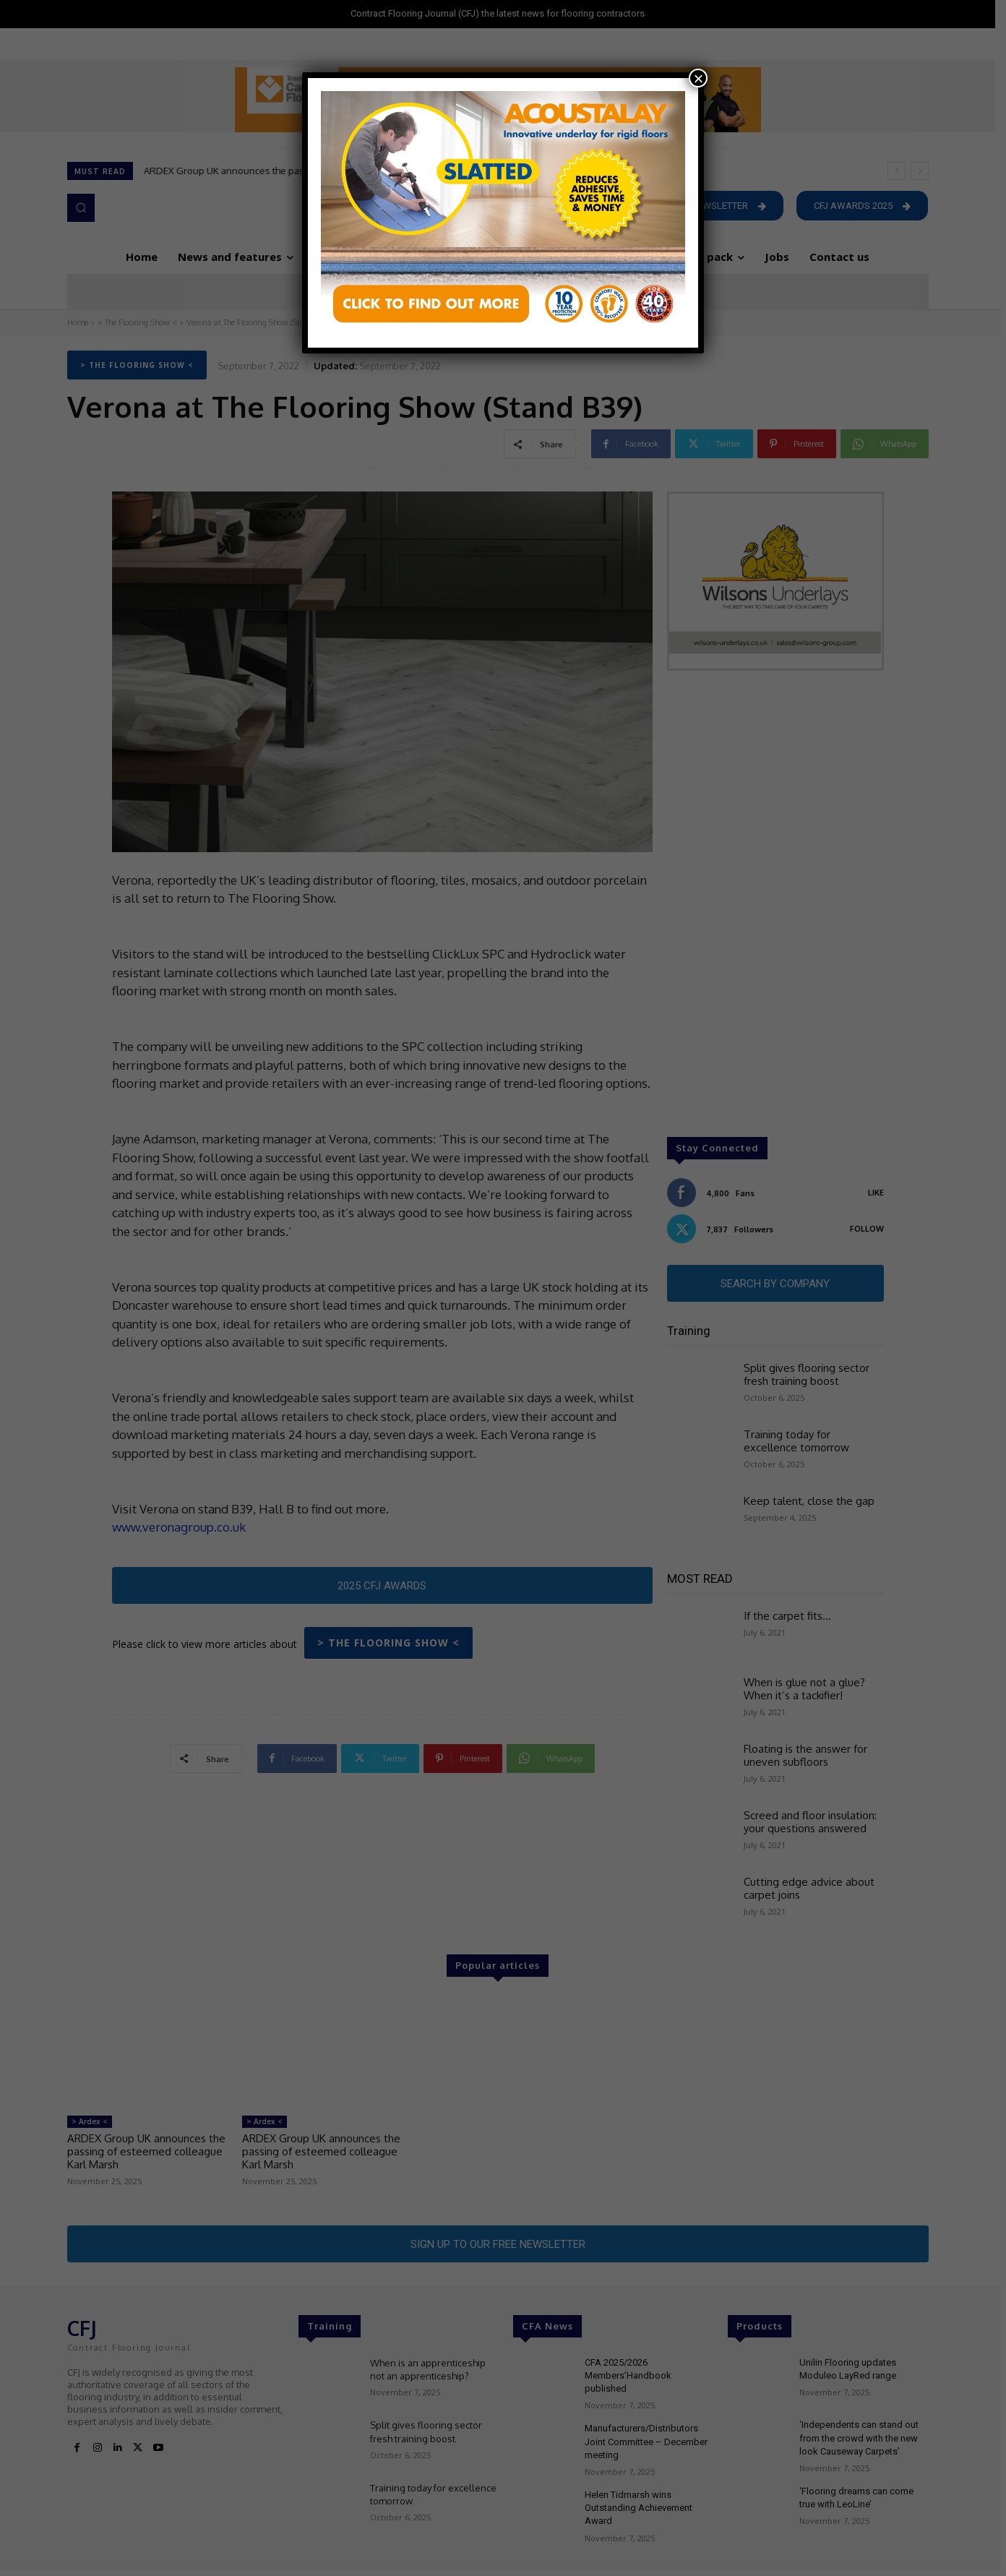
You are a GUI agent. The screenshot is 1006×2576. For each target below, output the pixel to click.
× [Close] (698, 78)
